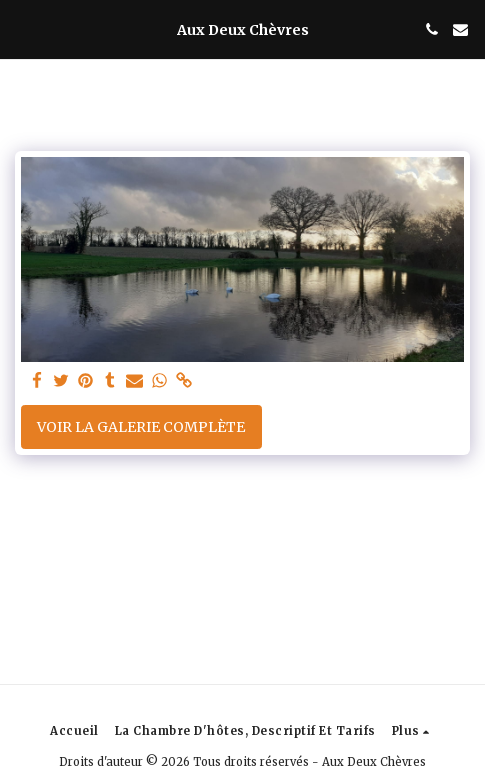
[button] (22, 28)
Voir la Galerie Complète (141, 427)
